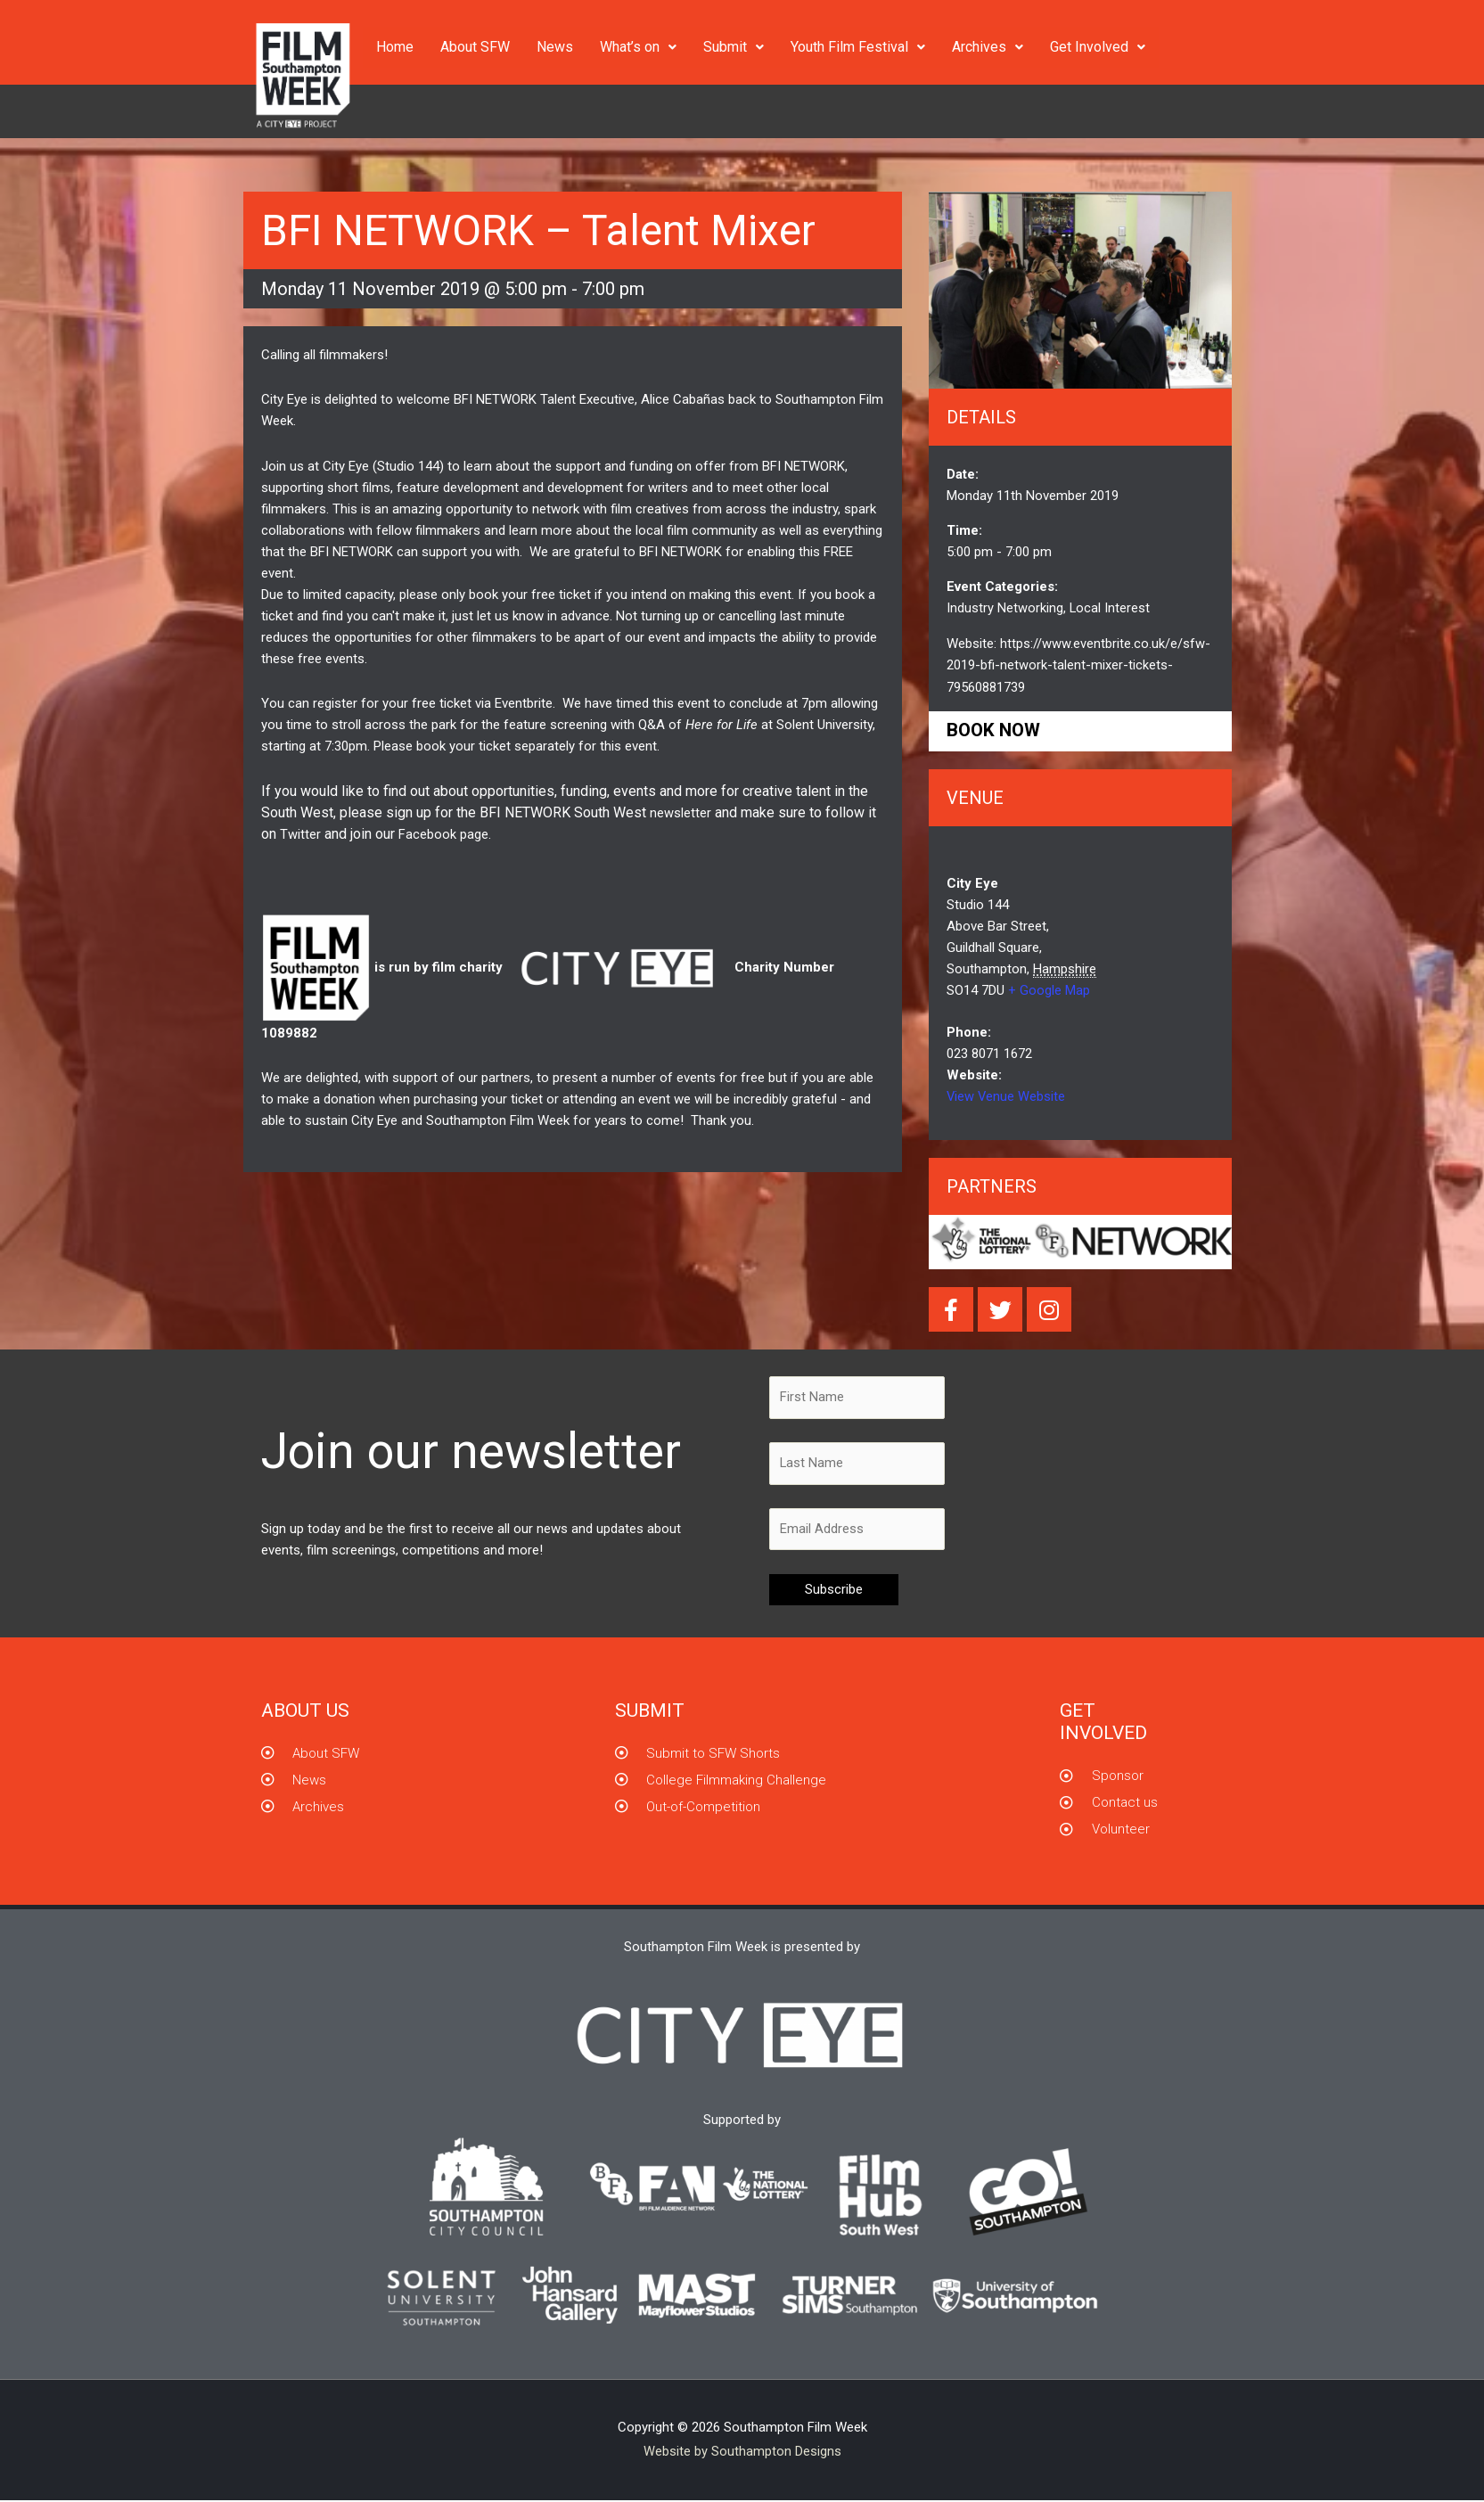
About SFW (475, 46)
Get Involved (1097, 46)
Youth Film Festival (858, 46)
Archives (987, 46)
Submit (733, 46)
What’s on (638, 46)
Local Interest (1110, 608)
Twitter (300, 833)
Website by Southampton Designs (742, 2453)
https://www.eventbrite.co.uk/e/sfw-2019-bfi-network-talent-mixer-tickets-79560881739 (1078, 664)
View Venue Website (1007, 1095)
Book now (995, 729)
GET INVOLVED (1103, 1722)
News (555, 46)
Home (395, 46)
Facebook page (443, 833)
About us (305, 1711)
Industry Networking (1005, 608)
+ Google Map (1049, 989)
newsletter (680, 812)
